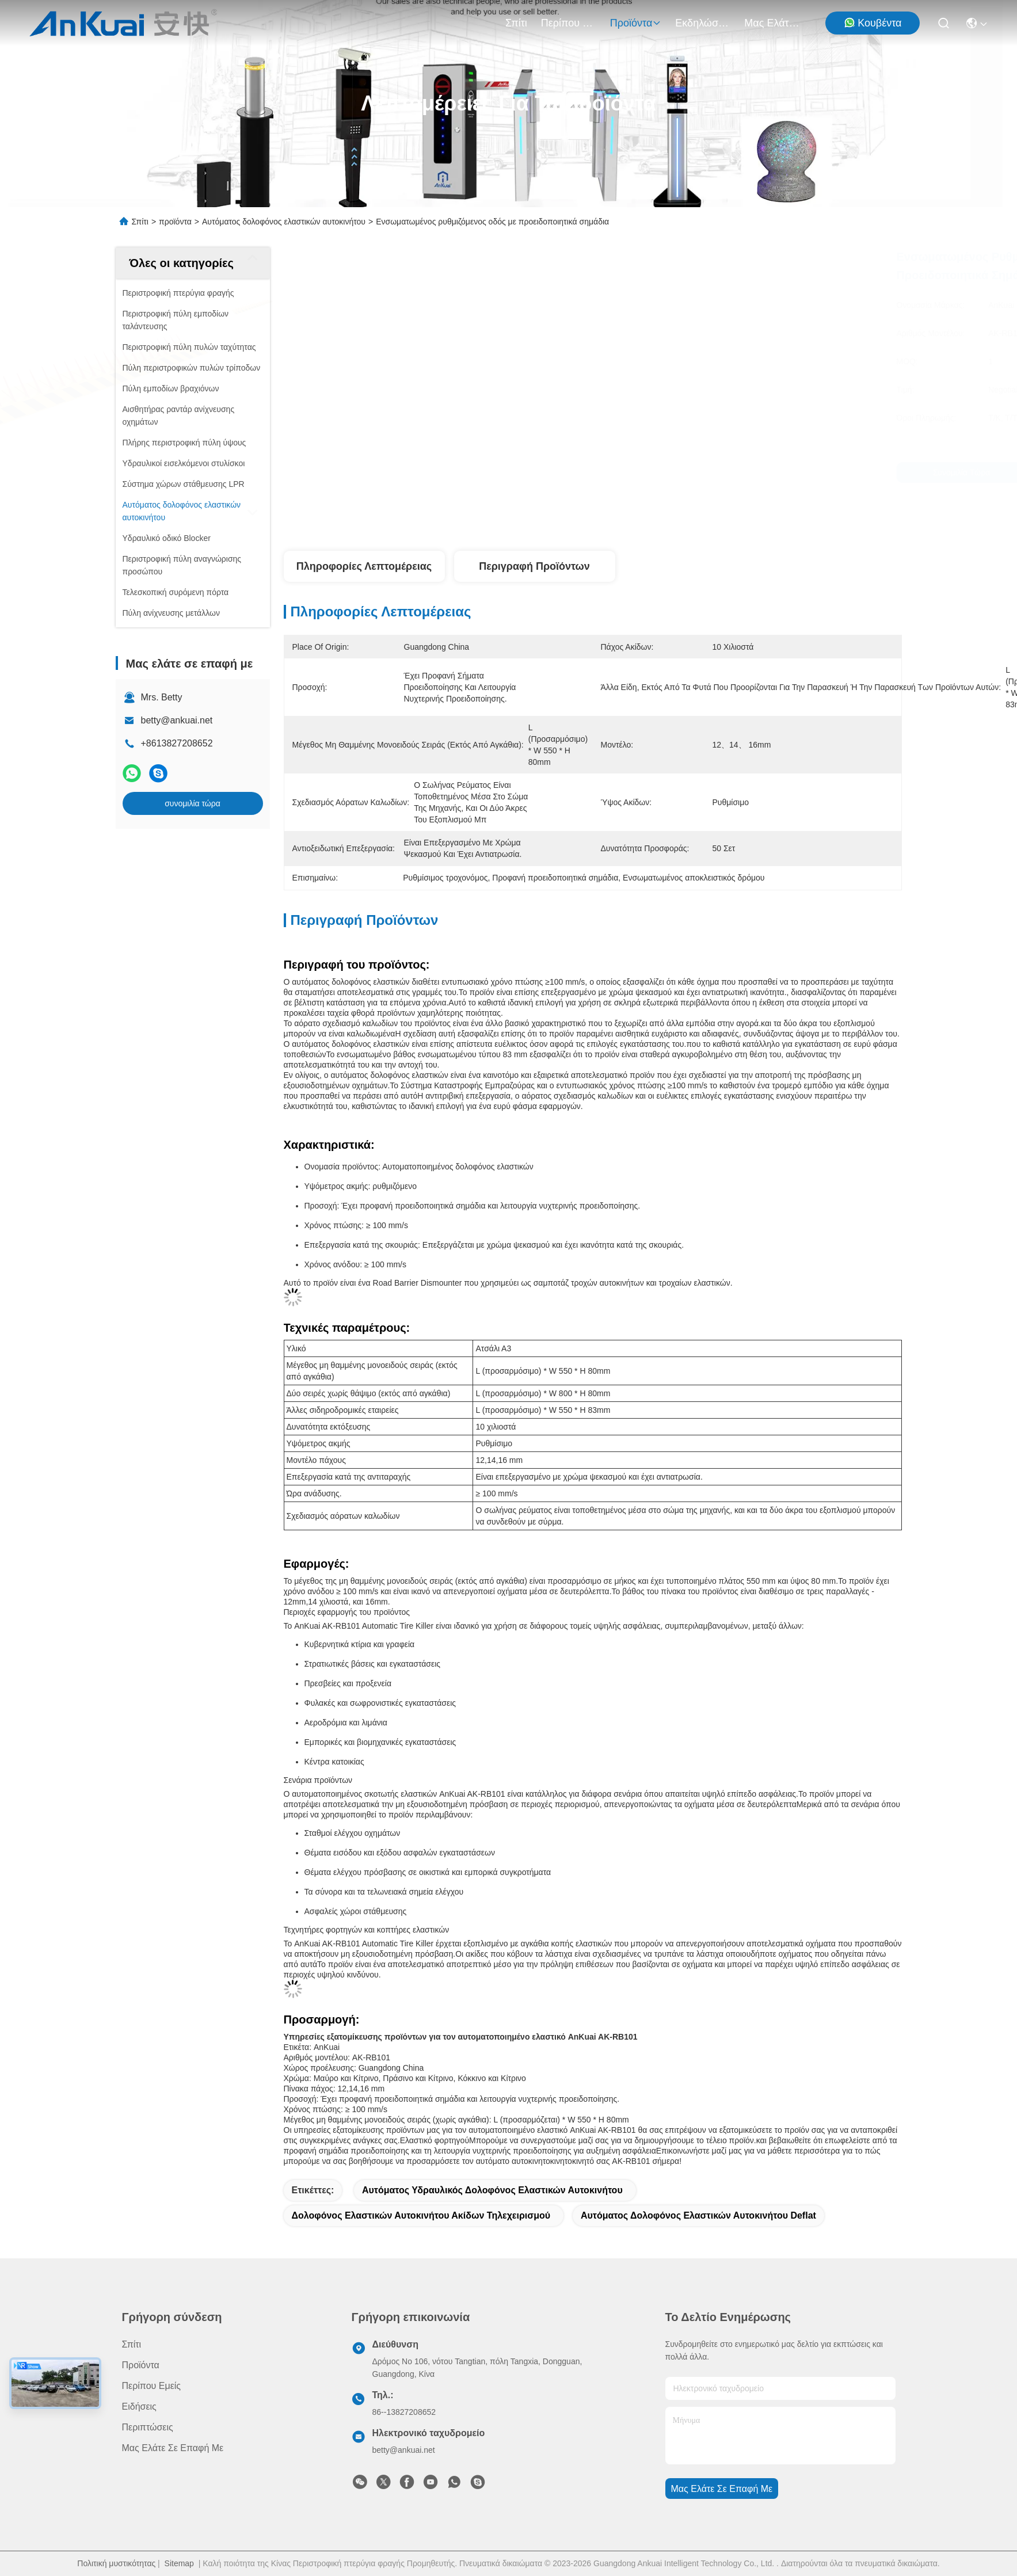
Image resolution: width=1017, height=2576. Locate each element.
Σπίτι (516, 23)
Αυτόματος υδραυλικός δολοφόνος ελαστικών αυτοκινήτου (492, 2190)
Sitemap (179, 2563)
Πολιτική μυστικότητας (116, 2563)
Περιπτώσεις (147, 2427)
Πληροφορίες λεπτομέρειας (364, 566)
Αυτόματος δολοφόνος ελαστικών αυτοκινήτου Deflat (698, 2215)
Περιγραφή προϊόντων (534, 566)
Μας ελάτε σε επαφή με (771, 23)
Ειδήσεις (139, 2406)
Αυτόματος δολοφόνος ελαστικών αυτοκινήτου (283, 221)
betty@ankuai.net (177, 720)
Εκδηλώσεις (702, 23)
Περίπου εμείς (568, 23)
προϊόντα (636, 23)
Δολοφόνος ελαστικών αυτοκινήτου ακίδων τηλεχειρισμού (421, 2215)
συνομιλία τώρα (192, 803)
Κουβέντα (872, 23)
